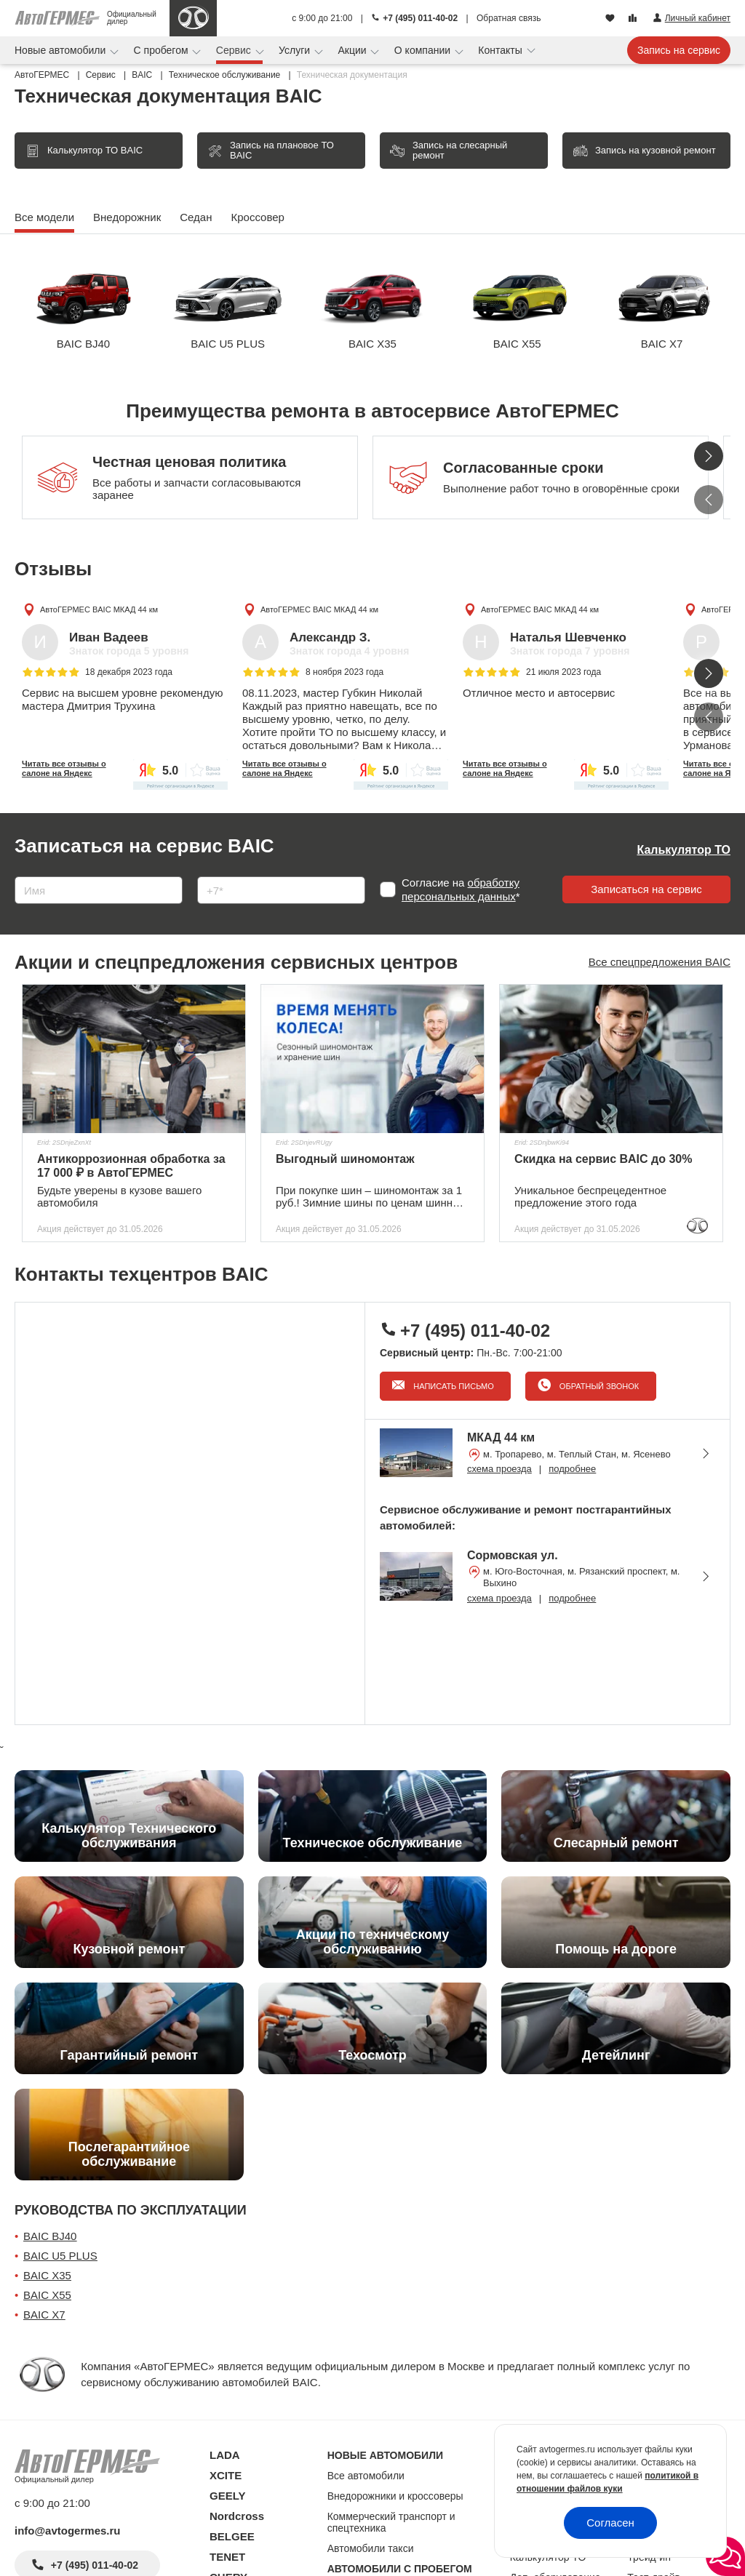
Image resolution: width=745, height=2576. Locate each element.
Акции (353, 50)
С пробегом (162, 50)
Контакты (501, 50)
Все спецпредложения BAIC (659, 962)
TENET (227, 2557)
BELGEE (232, 2536)
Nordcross (237, 2516)
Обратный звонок (598, 1386)
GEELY (227, 2495)
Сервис (235, 50)
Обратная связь (509, 18)
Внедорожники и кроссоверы (395, 2496)
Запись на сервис (678, 50)
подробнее (572, 1468)
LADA (225, 2455)
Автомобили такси (370, 2548)
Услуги (296, 50)
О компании (423, 50)
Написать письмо (452, 1386)
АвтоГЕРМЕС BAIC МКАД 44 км (99, 609)
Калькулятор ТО (683, 850)
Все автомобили (366, 2475)
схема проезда (499, 1468)
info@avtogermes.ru (68, 2530)
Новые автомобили (61, 50)
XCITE (226, 2475)
